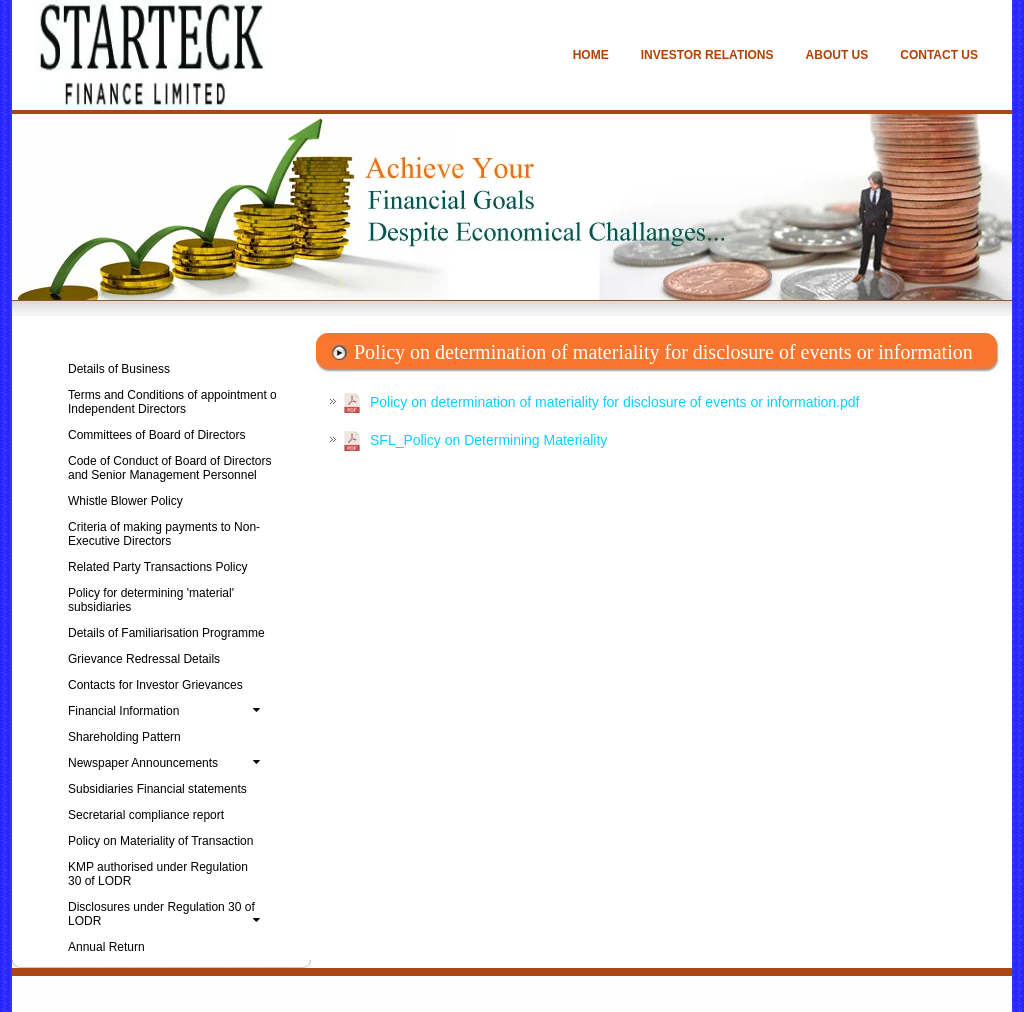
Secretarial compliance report (146, 815)
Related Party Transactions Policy (157, 567)
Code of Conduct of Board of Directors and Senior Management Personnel (169, 468)
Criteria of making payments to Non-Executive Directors (164, 534)
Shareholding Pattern (124, 737)
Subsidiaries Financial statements (157, 789)
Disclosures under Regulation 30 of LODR (168, 914)
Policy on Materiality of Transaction (160, 841)
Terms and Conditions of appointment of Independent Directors (174, 402)
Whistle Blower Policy (125, 501)
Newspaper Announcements (168, 763)
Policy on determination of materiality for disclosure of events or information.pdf (614, 402)
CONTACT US (939, 55)
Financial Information (168, 711)
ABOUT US (837, 55)
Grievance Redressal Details (144, 659)
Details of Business (119, 369)
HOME (591, 55)
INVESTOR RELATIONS (707, 55)
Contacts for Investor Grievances (155, 685)
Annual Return (106, 947)
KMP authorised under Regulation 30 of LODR (158, 874)
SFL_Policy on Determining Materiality (488, 440)
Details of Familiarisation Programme (166, 633)
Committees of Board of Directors (156, 435)
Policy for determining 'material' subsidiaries (151, 600)
